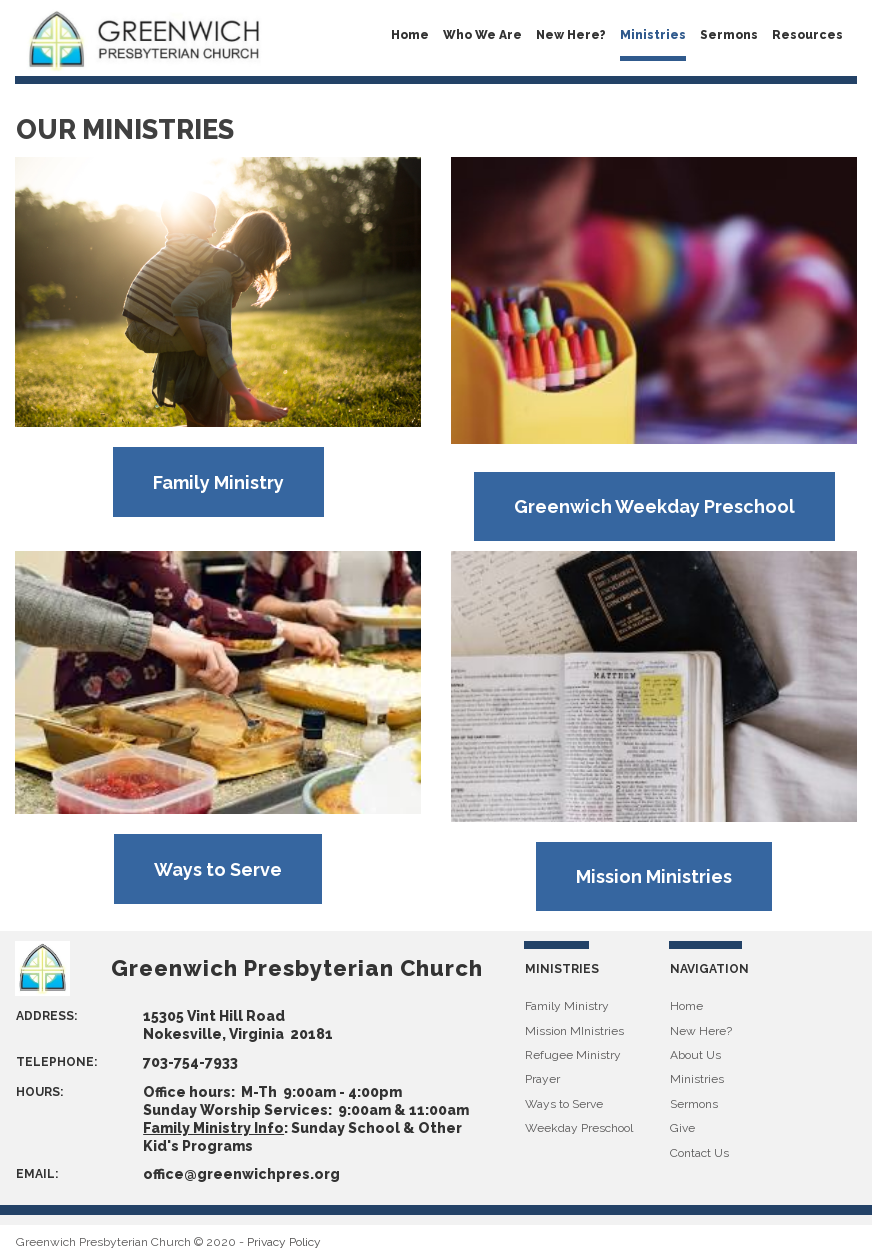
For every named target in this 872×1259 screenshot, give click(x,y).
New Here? (571, 35)
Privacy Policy (284, 1242)
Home (410, 35)
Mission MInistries (574, 1031)
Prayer (542, 1079)
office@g (175, 1174)
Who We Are (482, 35)
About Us (695, 1055)
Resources (807, 35)
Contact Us (699, 1153)
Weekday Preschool (579, 1128)
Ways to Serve (564, 1104)
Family (544, 1006)
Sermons (729, 35)
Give (682, 1128)
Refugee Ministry (573, 1055)
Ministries (653, 35)
